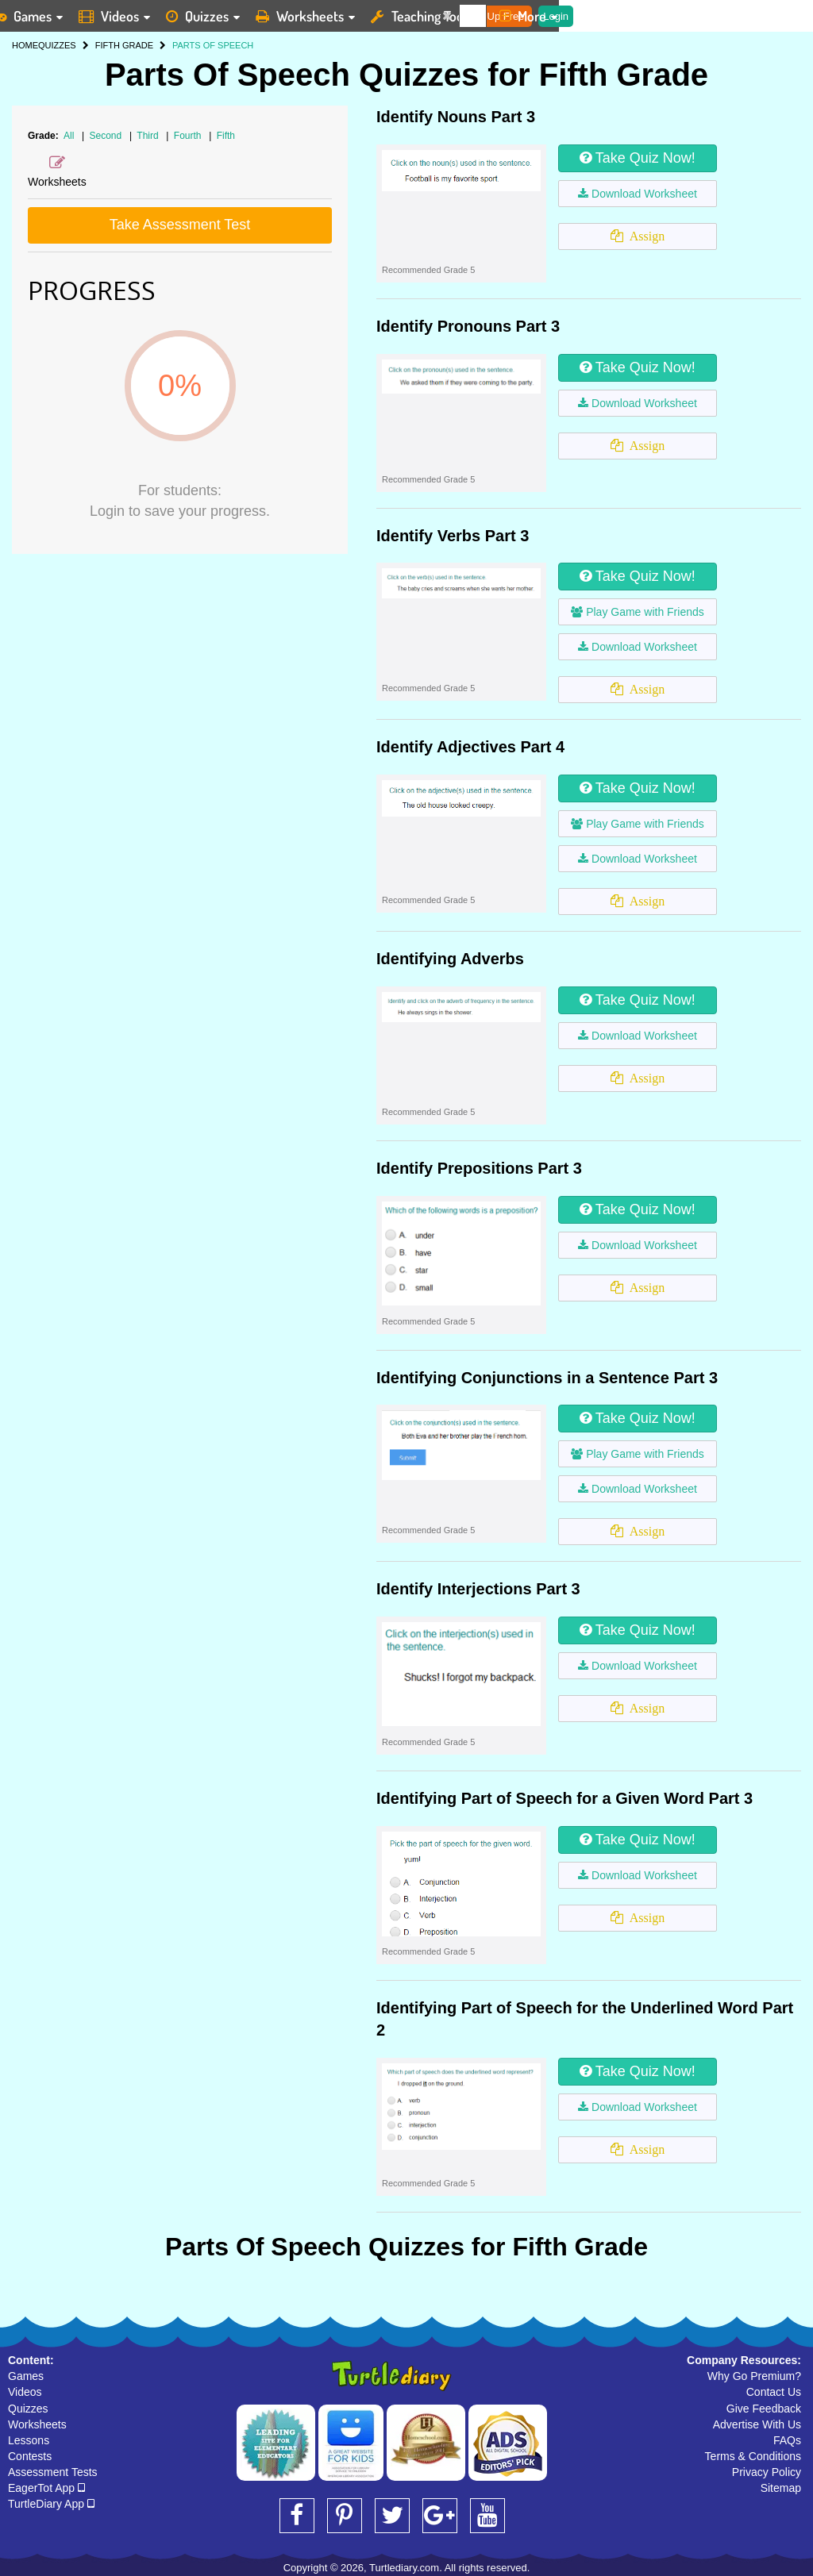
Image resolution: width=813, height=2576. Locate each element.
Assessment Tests (53, 2472)
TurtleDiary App (51, 2503)
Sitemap (781, 2488)
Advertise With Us (757, 2424)
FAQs (787, 2440)
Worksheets (37, 2424)
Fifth (226, 135)
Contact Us (773, 2392)
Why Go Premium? (754, 2376)
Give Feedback (763, 2408)
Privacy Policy (766, 2472)
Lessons (28, 2440)
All (69, 135)
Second (107, 135)
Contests (30, 2456)
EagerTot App (46, 2488)
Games (26, 2376)
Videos (25, 2392)
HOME (25, 45)
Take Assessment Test (180, 225)
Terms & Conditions (753, 2456)
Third (149, 135)
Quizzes (28, 2408)
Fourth (189, 135)
